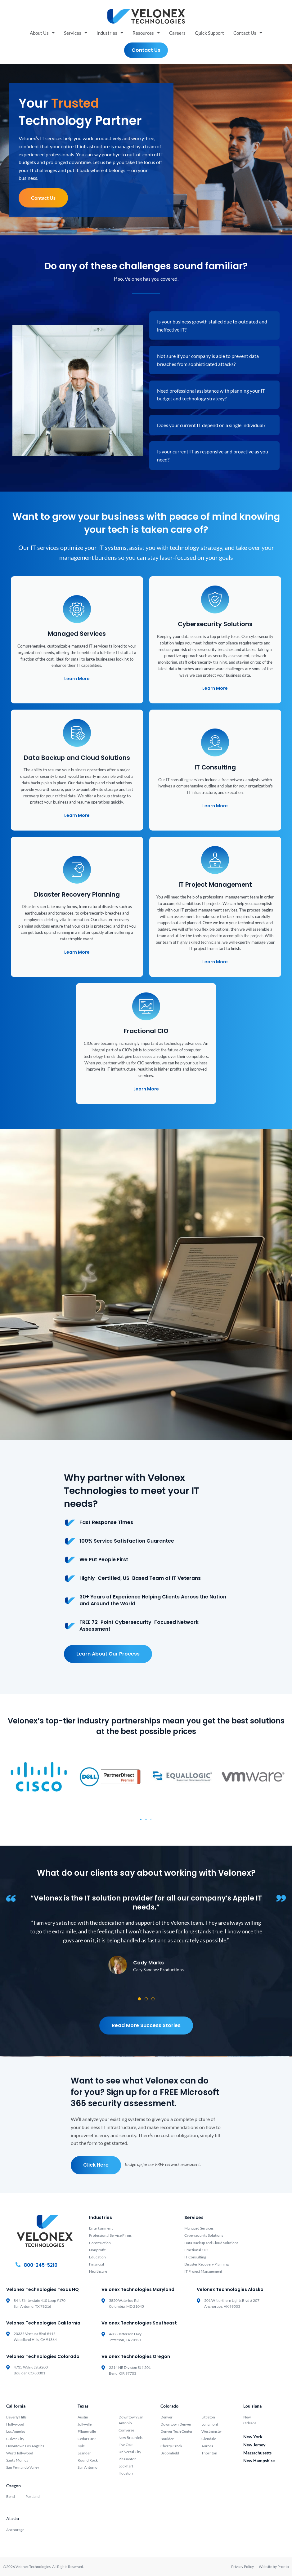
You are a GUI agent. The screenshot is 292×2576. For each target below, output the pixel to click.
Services (75, 33)
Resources (146, 33)
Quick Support (209, 33)
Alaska (12, 2519)
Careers (177, 33)
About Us (42, 33)
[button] (141, 1820)
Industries (110, 33)
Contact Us (247, 33)
